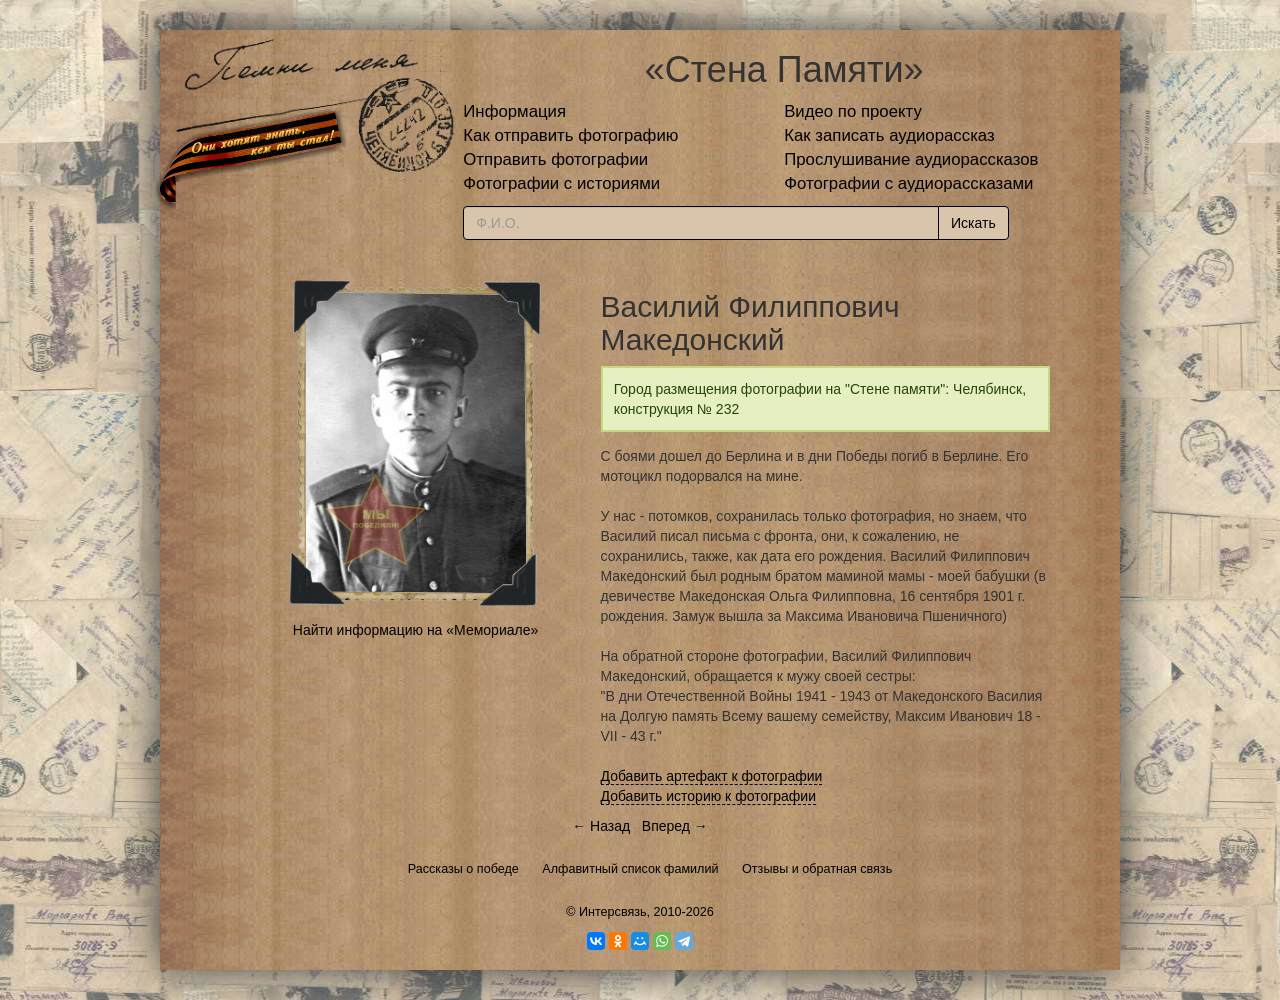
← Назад (601, 826)
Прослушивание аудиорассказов (911, 159)
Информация (514, 111)
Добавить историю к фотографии (709, 796)
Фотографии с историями (561, 183)
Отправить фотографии (555, 159)
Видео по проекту (853, 111)
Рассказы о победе (463, 869)
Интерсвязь (613, 912)
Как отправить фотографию (570, 135)
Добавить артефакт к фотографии (712, 776)
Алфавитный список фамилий (630, 869)
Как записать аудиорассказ (889, 135)
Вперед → (675, 826)
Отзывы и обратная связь (817, 869)
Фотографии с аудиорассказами (908, 183)
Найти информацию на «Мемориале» (415, 630)
